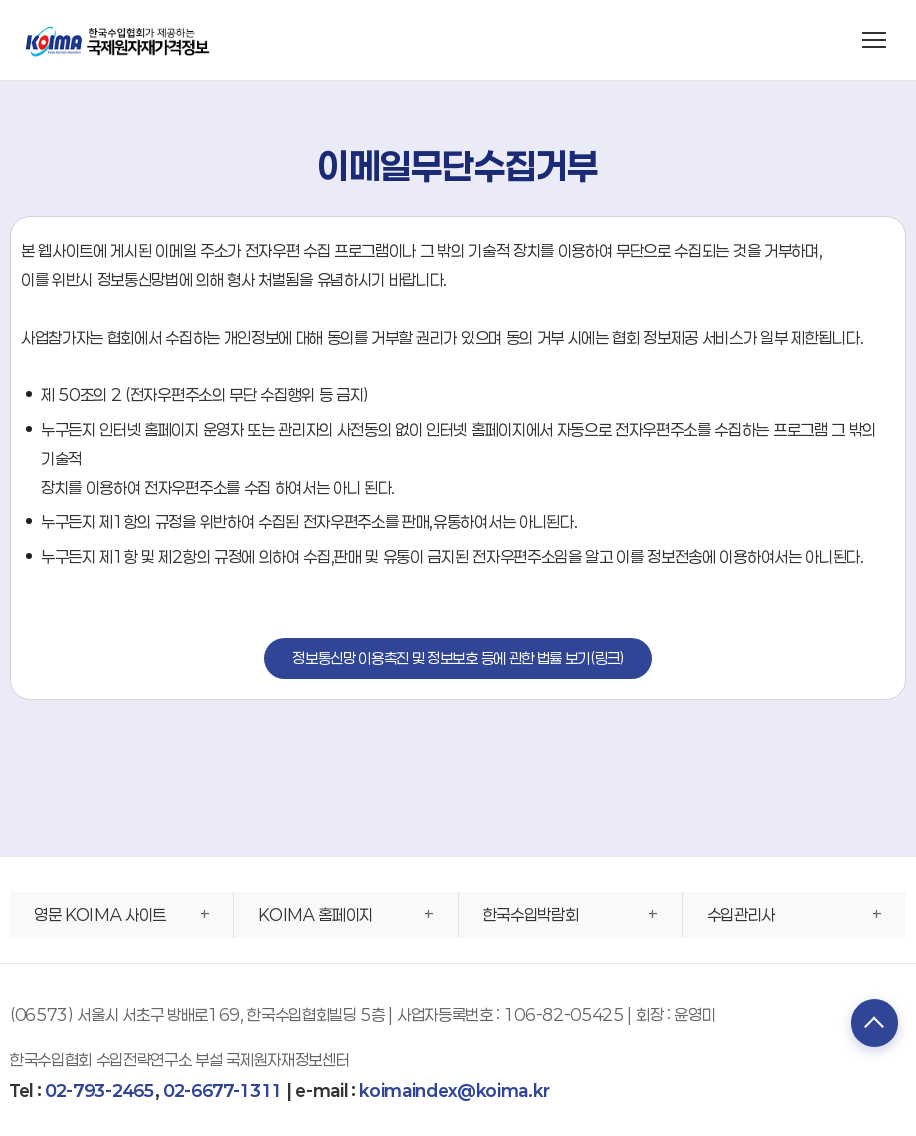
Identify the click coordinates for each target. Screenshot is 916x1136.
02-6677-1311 (222, 1090)
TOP (871, 1024)
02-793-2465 (99, 1090)
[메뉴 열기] (874, 40)
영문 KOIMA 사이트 (100, 914)
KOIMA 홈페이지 (315, 914)
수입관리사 (741, 914)
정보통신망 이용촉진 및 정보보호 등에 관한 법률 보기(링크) (457, 658)
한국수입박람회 (531, 914)
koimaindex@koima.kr (454, 1090)
